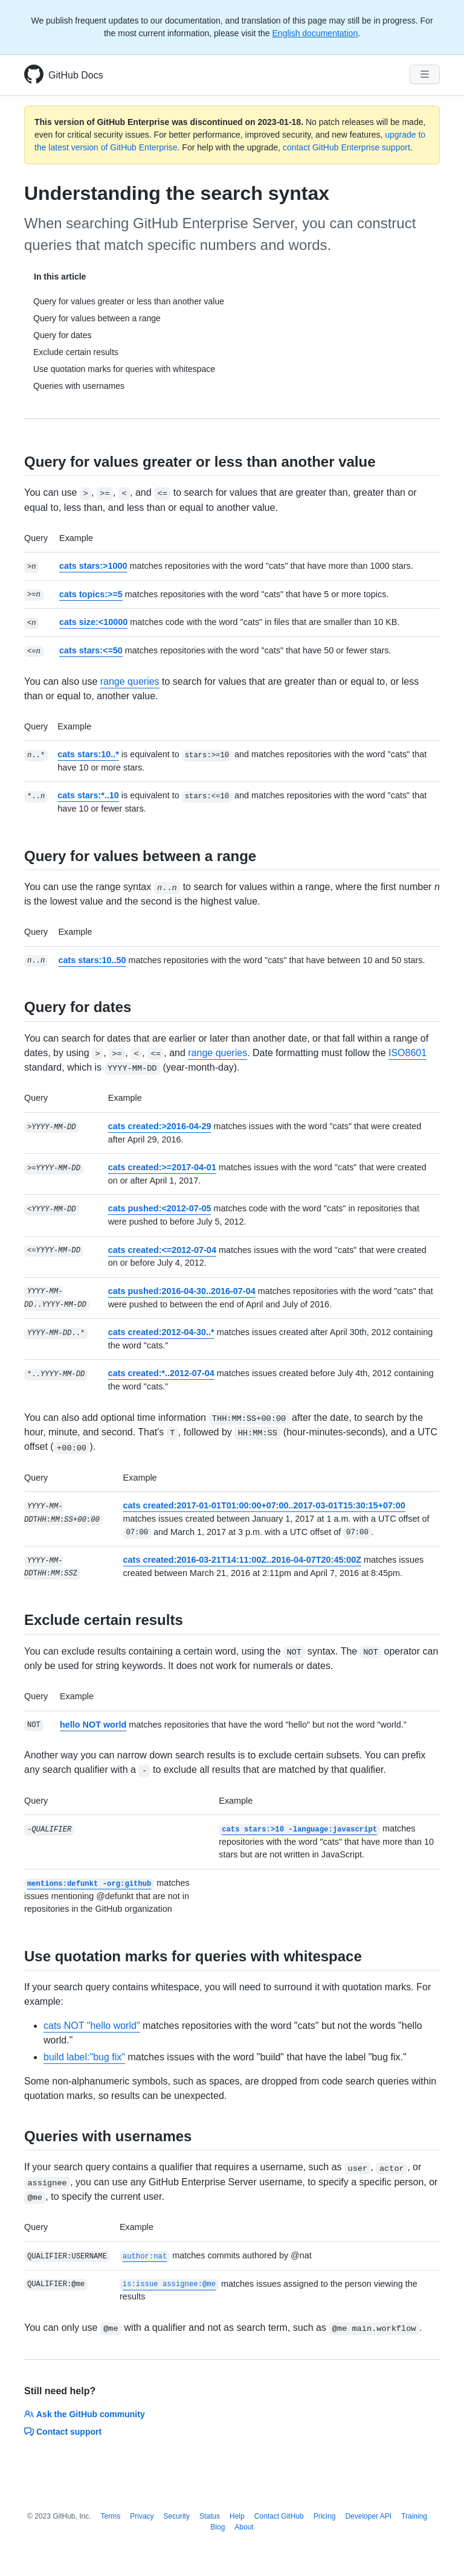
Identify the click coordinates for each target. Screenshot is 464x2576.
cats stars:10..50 (92, 960)
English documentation (315, 33)
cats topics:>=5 (91, 594)
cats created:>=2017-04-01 (162, 1167)
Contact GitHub (279, 2516)
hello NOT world (93, 1724)
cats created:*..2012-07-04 (161, 1373)
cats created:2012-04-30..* (161, 1332)
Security (177, 2516)
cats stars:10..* (88, 754)
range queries (130, 681)
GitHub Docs (75, 75)
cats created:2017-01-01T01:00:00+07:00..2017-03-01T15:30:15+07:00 (264, 1505)
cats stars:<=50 (91, 650)
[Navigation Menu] (425, 74)
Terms (111, 2516)
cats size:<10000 (93, 622)
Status (209, 2516)
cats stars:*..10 (88, 795)
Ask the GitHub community (84, 2414)
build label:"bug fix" (84, 2057)
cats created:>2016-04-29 (159, 1126)
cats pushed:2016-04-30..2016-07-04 (182, 1291)
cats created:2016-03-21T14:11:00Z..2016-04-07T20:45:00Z (242, 1560)
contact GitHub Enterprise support (346, 147)
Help (237, 2516)
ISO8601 (407, 1053)
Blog (217, 2527)
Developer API (368, 2516)
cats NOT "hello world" (92, 2025)
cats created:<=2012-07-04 (162, 1250)
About (243, 2527)
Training (414, 2516)
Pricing (325, 2516)
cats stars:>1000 (93, 566)
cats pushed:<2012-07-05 (159, 1208)
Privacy (141, 2516)
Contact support (63, 2432)
